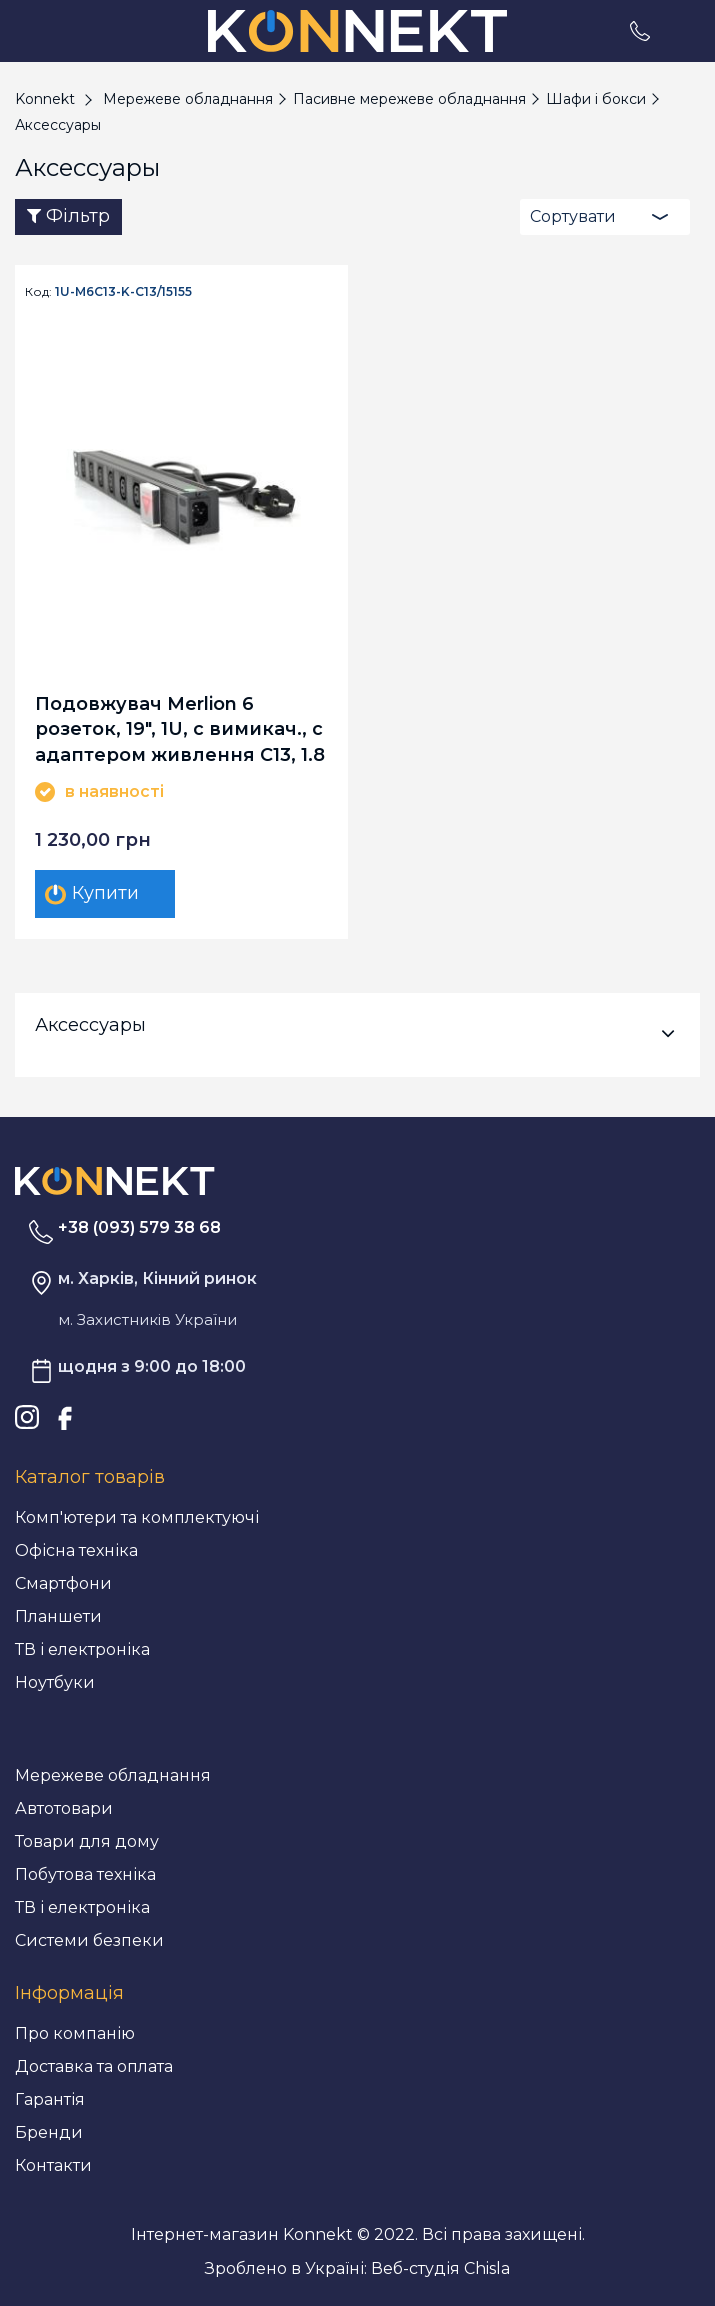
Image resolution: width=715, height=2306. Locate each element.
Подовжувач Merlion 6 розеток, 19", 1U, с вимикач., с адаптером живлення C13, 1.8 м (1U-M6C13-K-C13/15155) (180, 728)
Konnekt (45, 99)
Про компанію (75, 2033)
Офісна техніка (76, 1550)
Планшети (58, 1616)
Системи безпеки (89, 1940)
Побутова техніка (85, 1874)
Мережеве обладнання (113, 1775)
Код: (38, 292)
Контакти (53, 2165)
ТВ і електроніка (82, 1649)
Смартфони (63, 1583)
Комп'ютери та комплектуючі (137, 1517)
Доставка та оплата (94, 2066)
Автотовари (64, 1808)
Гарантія (50, 2099)
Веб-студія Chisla (440, 2268)
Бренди (49, 2132)
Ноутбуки (55, 1682)
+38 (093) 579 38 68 (139, 1227)
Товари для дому (87, 1841)
